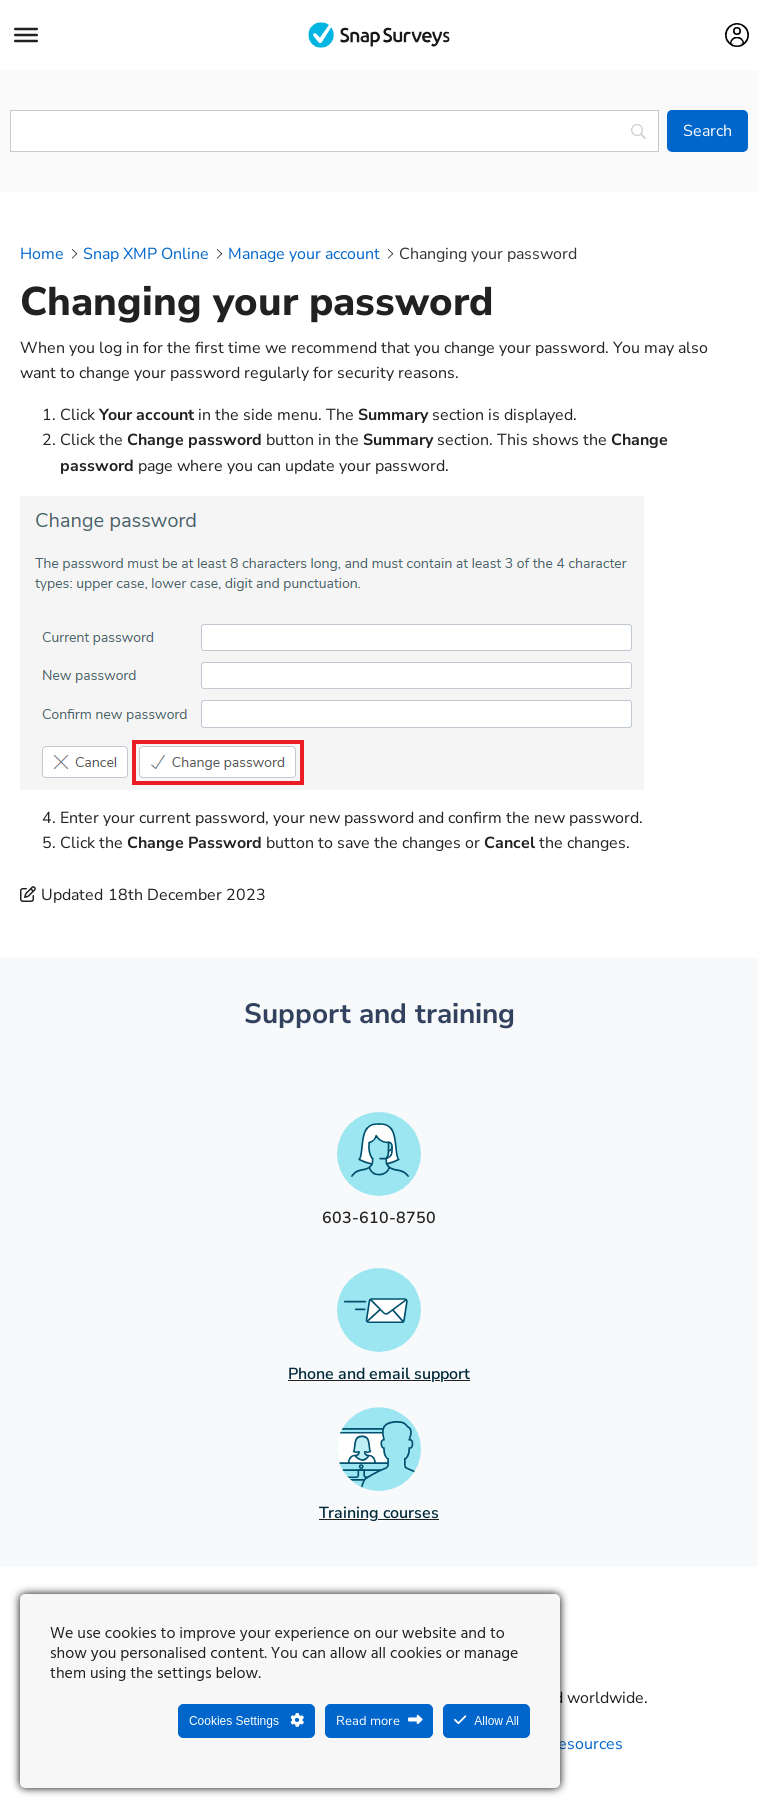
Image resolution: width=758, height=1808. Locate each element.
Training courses (379, 1513)
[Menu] (26, 35)
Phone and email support (379, 1374)
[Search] (707, 131)
